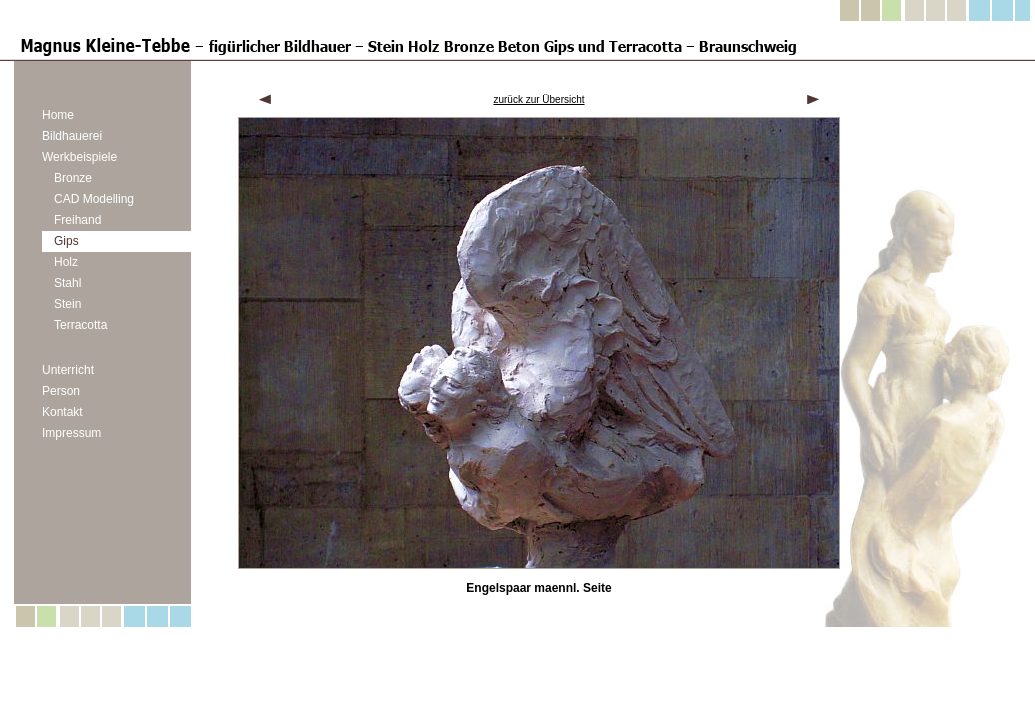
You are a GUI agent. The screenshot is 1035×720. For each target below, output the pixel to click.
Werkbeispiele (79, 157)
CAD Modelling (94, 199)
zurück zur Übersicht (538, 99)
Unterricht (68, 370)
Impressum (71, 433)
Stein (67, 304)
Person (61, 391)
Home (58, 115)
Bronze (73, 178)
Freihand (77, 220)
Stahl (67, 283)
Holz (66, 262)
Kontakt (62, 412)
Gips (66, 241)
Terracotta (80, 325)
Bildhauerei (72, 136)
